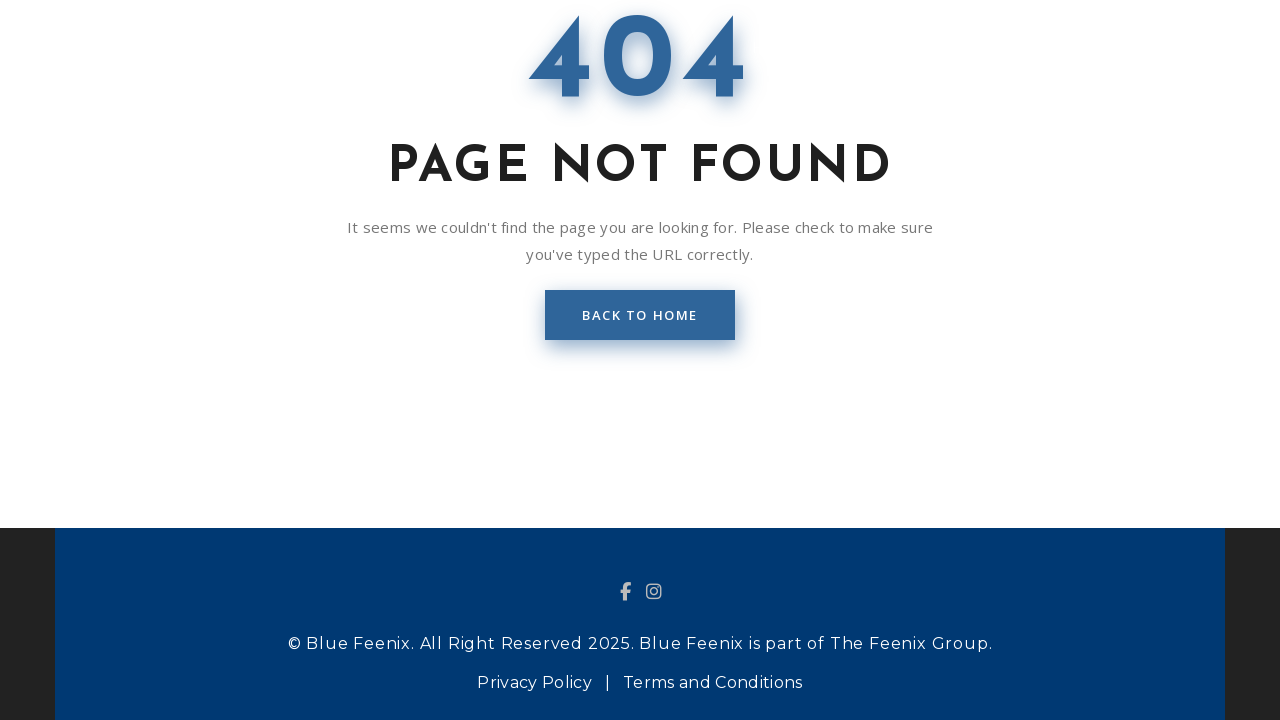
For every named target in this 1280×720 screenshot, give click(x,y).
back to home (640, 315)
